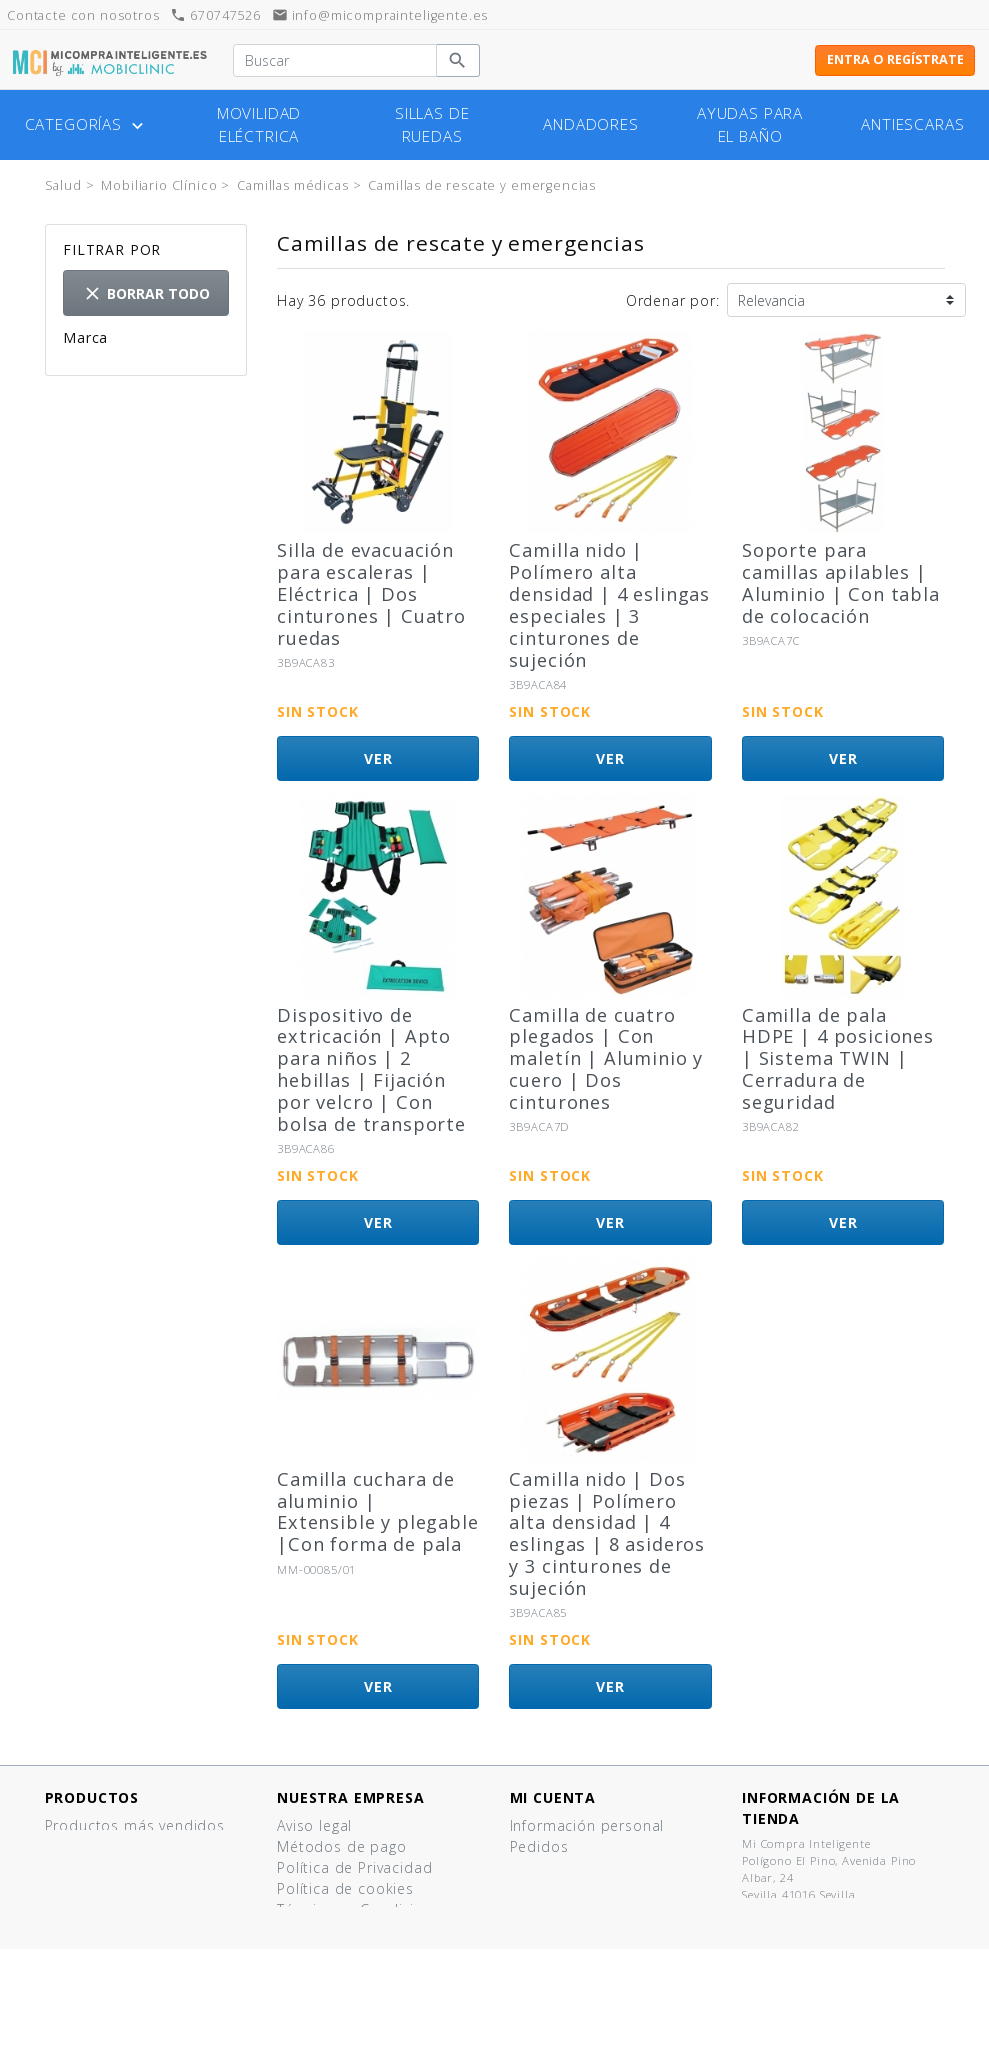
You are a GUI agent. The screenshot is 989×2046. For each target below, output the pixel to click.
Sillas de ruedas (432, 125)
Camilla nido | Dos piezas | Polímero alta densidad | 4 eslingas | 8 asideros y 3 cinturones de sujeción (607, 1533)
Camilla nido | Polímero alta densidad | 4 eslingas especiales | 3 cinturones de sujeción (609, 604)
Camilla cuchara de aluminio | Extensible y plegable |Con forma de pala (378, 1512)
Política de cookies (345, 1888)
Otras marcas (148, 389)
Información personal (587, 1825)
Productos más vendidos (135, 1825)
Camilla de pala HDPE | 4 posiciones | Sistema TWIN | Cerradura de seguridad (838, 1058)
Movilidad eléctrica (259, 125)
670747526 (215, 15)
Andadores (591, 124)
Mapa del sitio (329, 1993)
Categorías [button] (86, 125)
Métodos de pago (342, 1846)
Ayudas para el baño (750, 125)
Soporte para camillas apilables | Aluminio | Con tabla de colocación (841, 583)
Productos (92, 1797)
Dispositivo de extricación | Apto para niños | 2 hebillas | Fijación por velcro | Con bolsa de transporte (371, 1069)
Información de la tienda (821, 1808)
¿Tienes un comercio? (354, 1951)
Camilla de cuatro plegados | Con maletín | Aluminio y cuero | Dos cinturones (606, 1058)
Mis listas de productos (595, 1909)
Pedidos (539, 1846)
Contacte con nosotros (361, 1972)
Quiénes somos (333, 1930)
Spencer (124, 368)
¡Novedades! (89, 1846)
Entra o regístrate (895, 59)
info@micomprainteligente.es (380, 15)
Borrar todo (146, 293)
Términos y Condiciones (363, 1909)
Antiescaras (912, 124)
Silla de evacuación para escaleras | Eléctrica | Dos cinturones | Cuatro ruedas (371, 593)
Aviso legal (314, 1825)
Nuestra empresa (351, 1797)
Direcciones (552, 1867)
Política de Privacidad (354, 1867)
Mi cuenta (553, 1797)
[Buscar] (334, 61)
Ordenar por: (673, 300)
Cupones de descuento (594, 1888)
